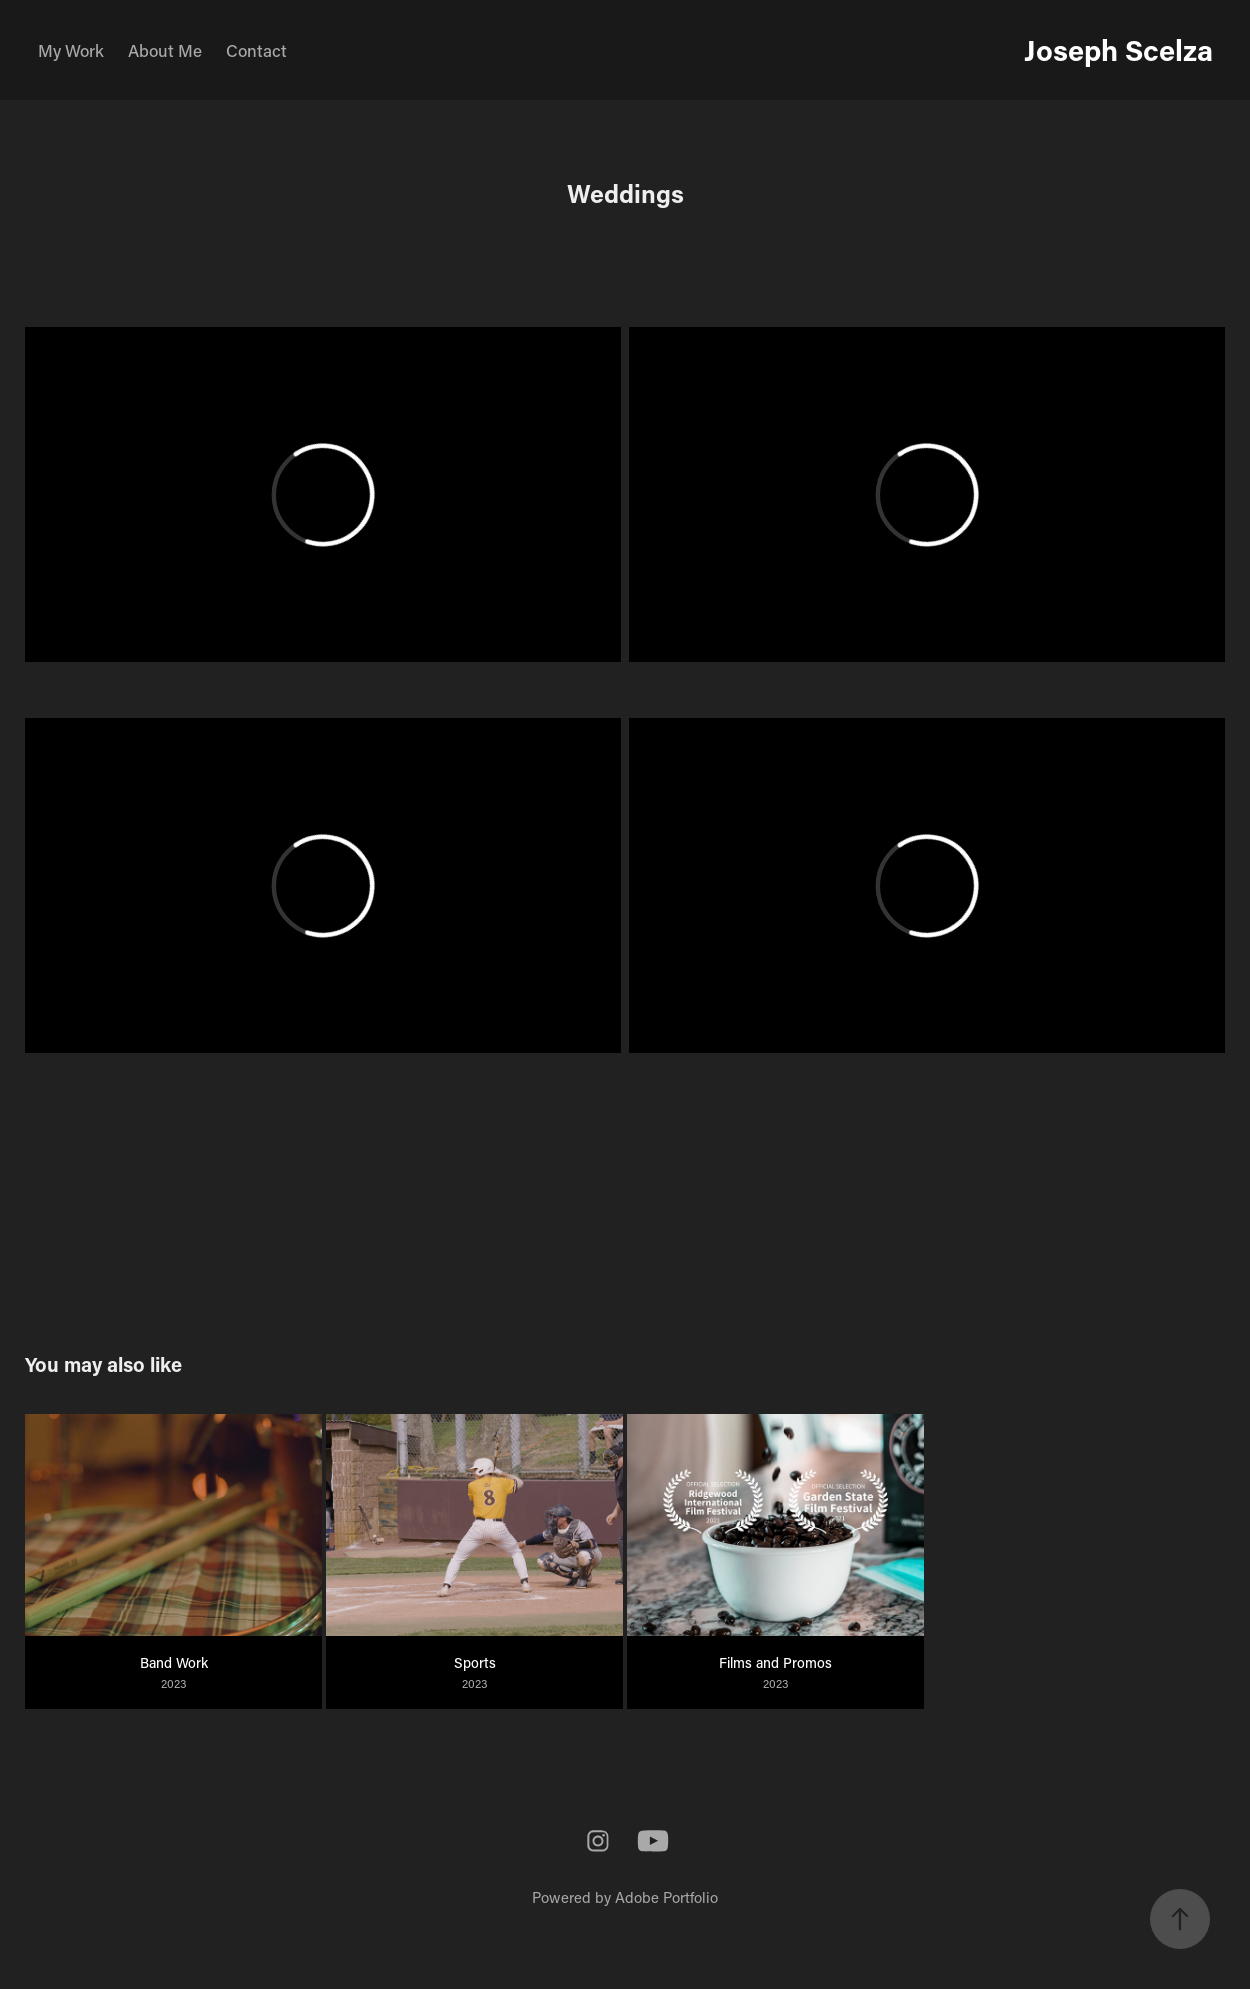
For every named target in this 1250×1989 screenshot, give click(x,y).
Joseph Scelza (1118, 49)
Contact (256, 50)
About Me (165, 50)
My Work (71, 50)
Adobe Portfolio (666, 1897)
